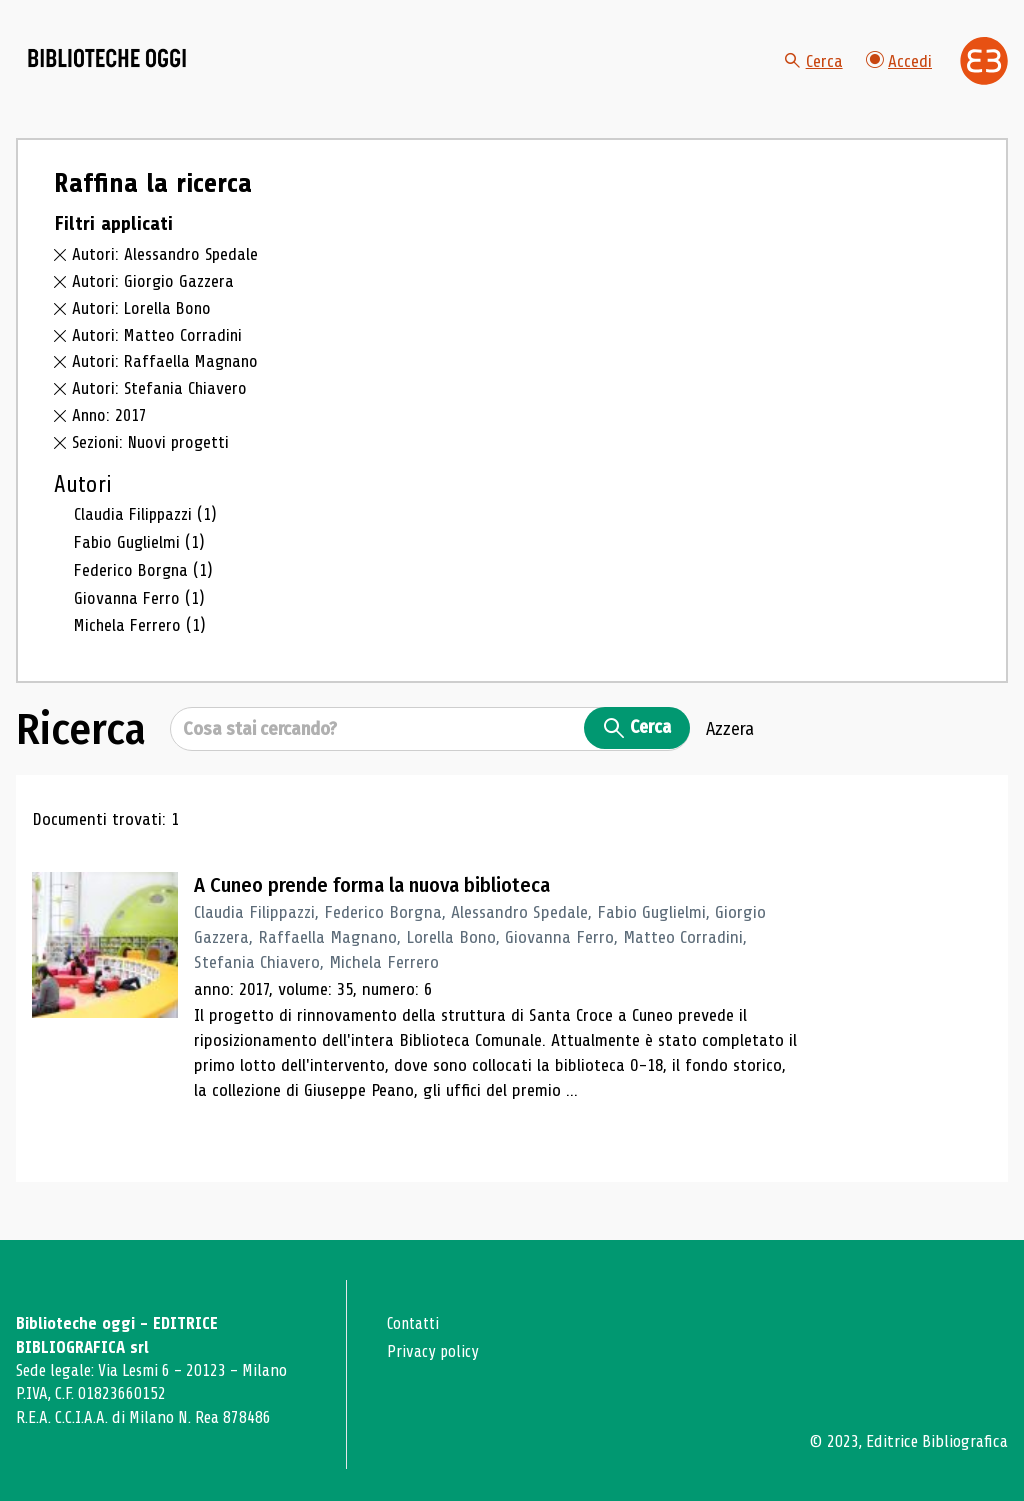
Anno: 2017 (110, 434)
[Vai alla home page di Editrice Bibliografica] (984, 71)
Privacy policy (434, 1351)
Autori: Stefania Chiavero (161, 407)
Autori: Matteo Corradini (158, 354)
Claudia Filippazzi (147, 533)
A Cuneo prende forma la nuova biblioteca (383, 902)
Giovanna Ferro (141, 616)
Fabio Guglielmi (141, 561)
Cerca (813, 70)
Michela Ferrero (141, 643)
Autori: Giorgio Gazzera (153, 300)
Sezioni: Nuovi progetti (153, 461)
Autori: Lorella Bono (143, 327)
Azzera (730, 746)
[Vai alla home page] (128, 71)
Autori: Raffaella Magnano (167, 381)
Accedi (899, 69)
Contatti (415, 1323)
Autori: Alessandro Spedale (166, 274)
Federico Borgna (145, 588)
